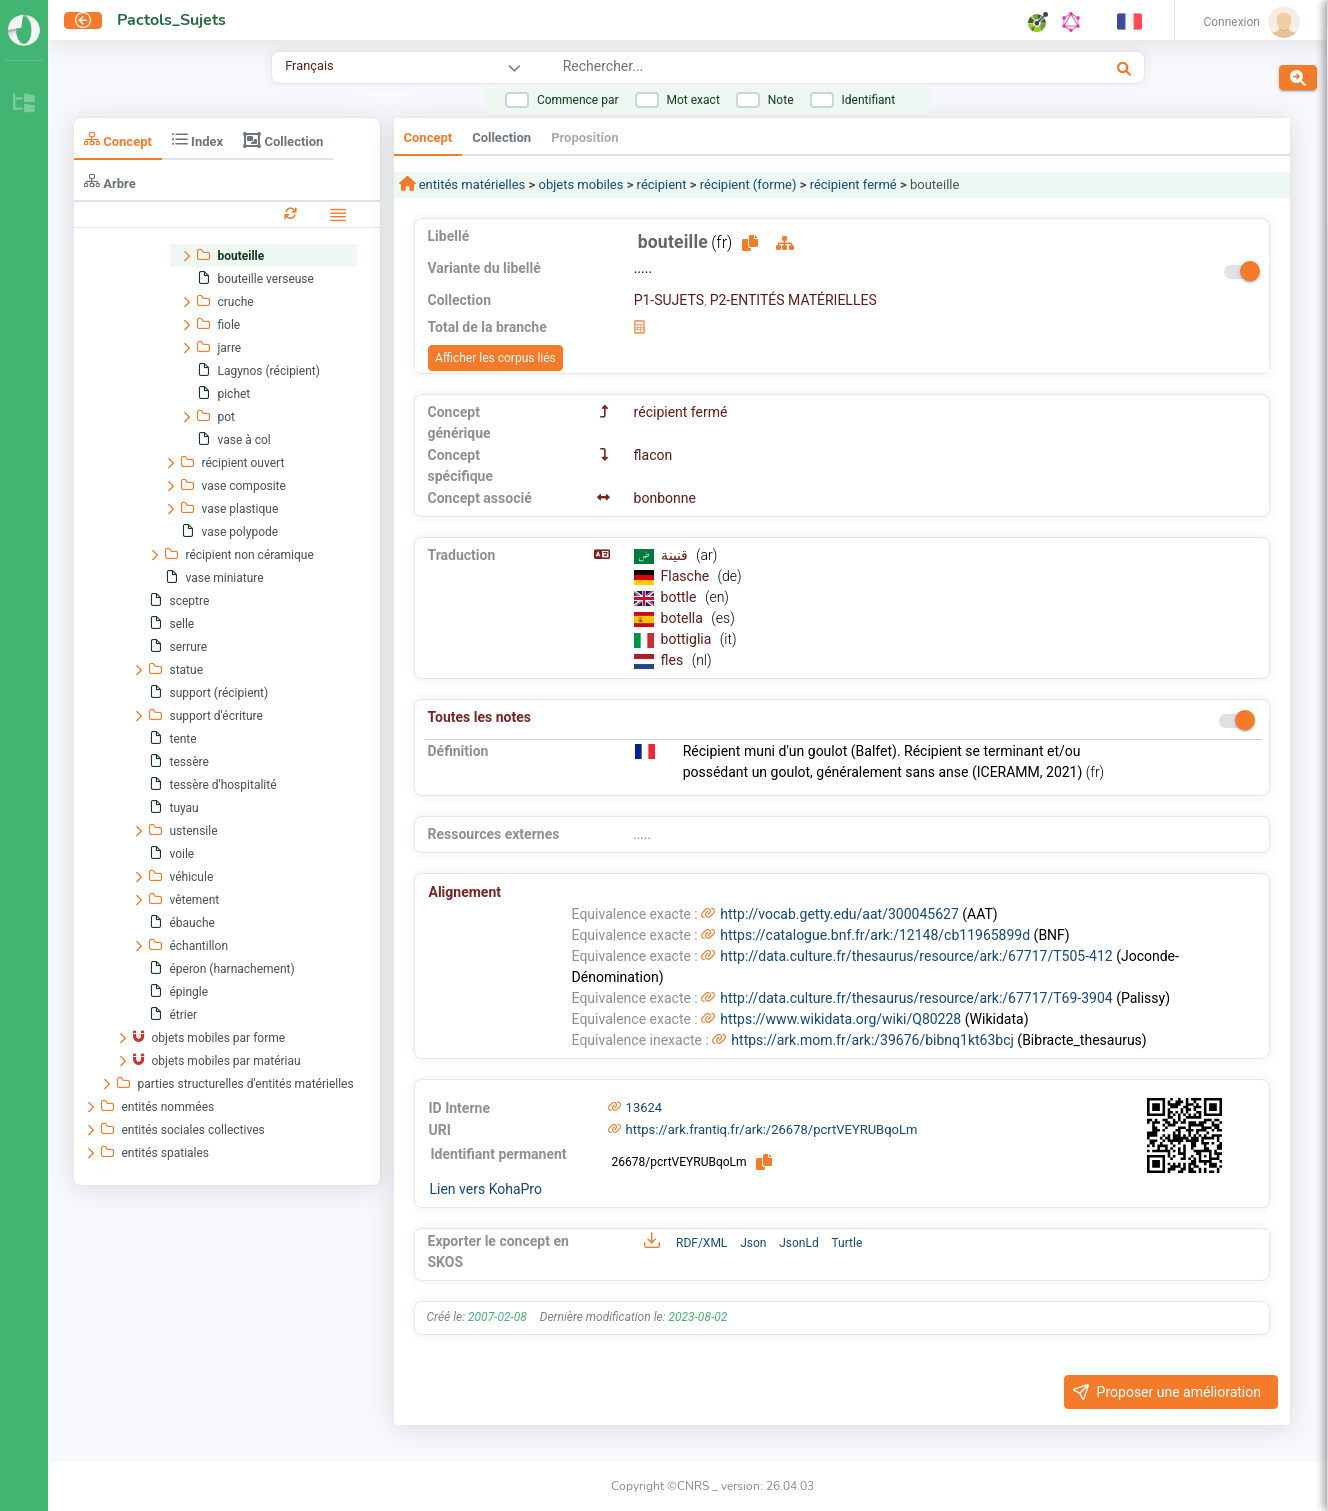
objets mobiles (580, 184)
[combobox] (773, 69)
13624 (644, 1107)
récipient (662, 184)
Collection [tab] (283, 140)
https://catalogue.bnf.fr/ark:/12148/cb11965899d (875, 935)
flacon (653, 455)
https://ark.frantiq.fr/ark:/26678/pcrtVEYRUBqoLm (772, 1129)
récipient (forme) (748, 184)
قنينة (676, 555)
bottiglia (688, 639)
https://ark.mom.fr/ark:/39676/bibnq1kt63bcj (872, 1040)
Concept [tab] (118, 139)
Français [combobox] (309, 65)
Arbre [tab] (110, 181)
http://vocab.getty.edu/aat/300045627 (839, 914)
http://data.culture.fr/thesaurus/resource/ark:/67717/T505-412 (916, 956)
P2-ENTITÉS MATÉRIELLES (793, 300)
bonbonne (665, 498)
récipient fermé (853, 184)
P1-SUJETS (669, 300)
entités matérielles (471, 184)
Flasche (687, 576)
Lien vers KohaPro (486, 1189)
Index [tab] (197, 139)
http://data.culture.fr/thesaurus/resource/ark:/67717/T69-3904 (916, 998)
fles (674, 660)
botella (684, 618)
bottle (680, 597)
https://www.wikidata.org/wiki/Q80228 (840, 1019)
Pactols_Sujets (171, 20)
